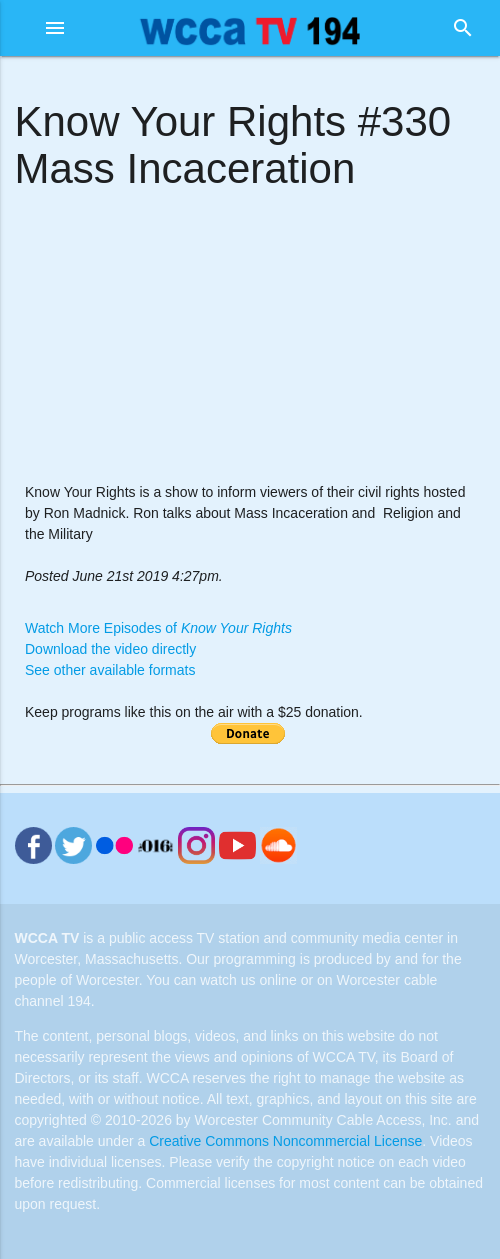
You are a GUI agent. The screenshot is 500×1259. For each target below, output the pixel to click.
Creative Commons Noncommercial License (285, 1141)
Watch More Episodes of (158, 628)
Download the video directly (110, 649)
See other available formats (110, 670)
